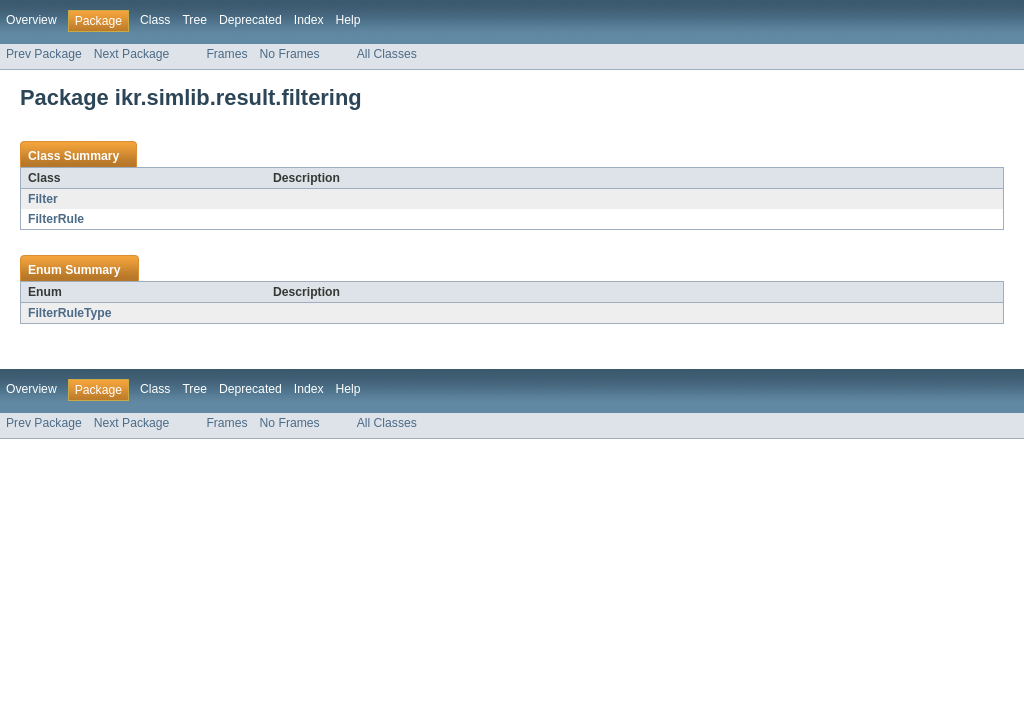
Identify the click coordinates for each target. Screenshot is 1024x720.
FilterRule (56, 219)
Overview (31, 20)
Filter (43, 199)
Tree (194, 20)
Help (348, 20)
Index (309, 20)
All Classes (387, 54)
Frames (226, 54)
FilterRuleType (70, 313)
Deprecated (250, 20)
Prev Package (44, 54)
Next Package (132, 54)
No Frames (290, 54)
